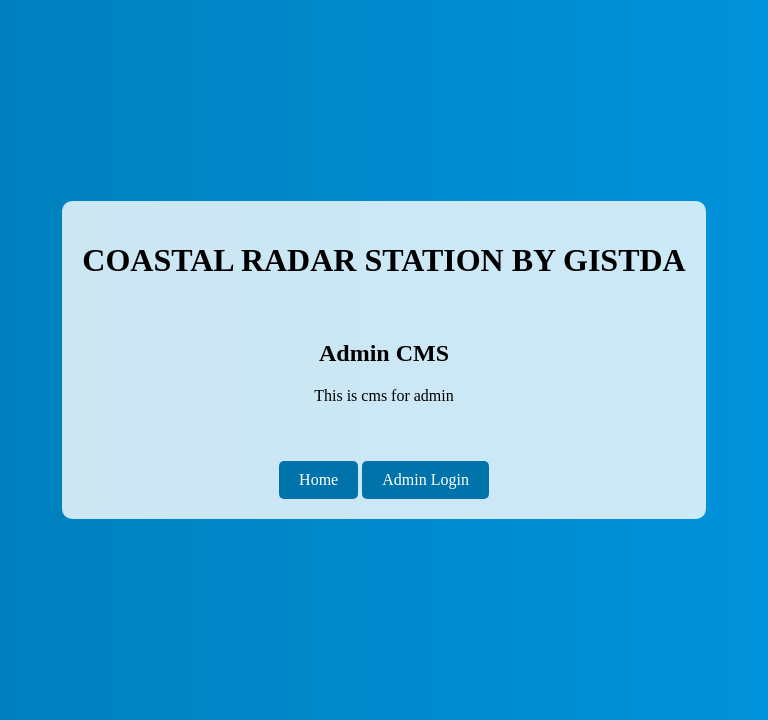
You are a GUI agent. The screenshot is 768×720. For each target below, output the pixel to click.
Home (318, 479)
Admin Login (425, 479)
